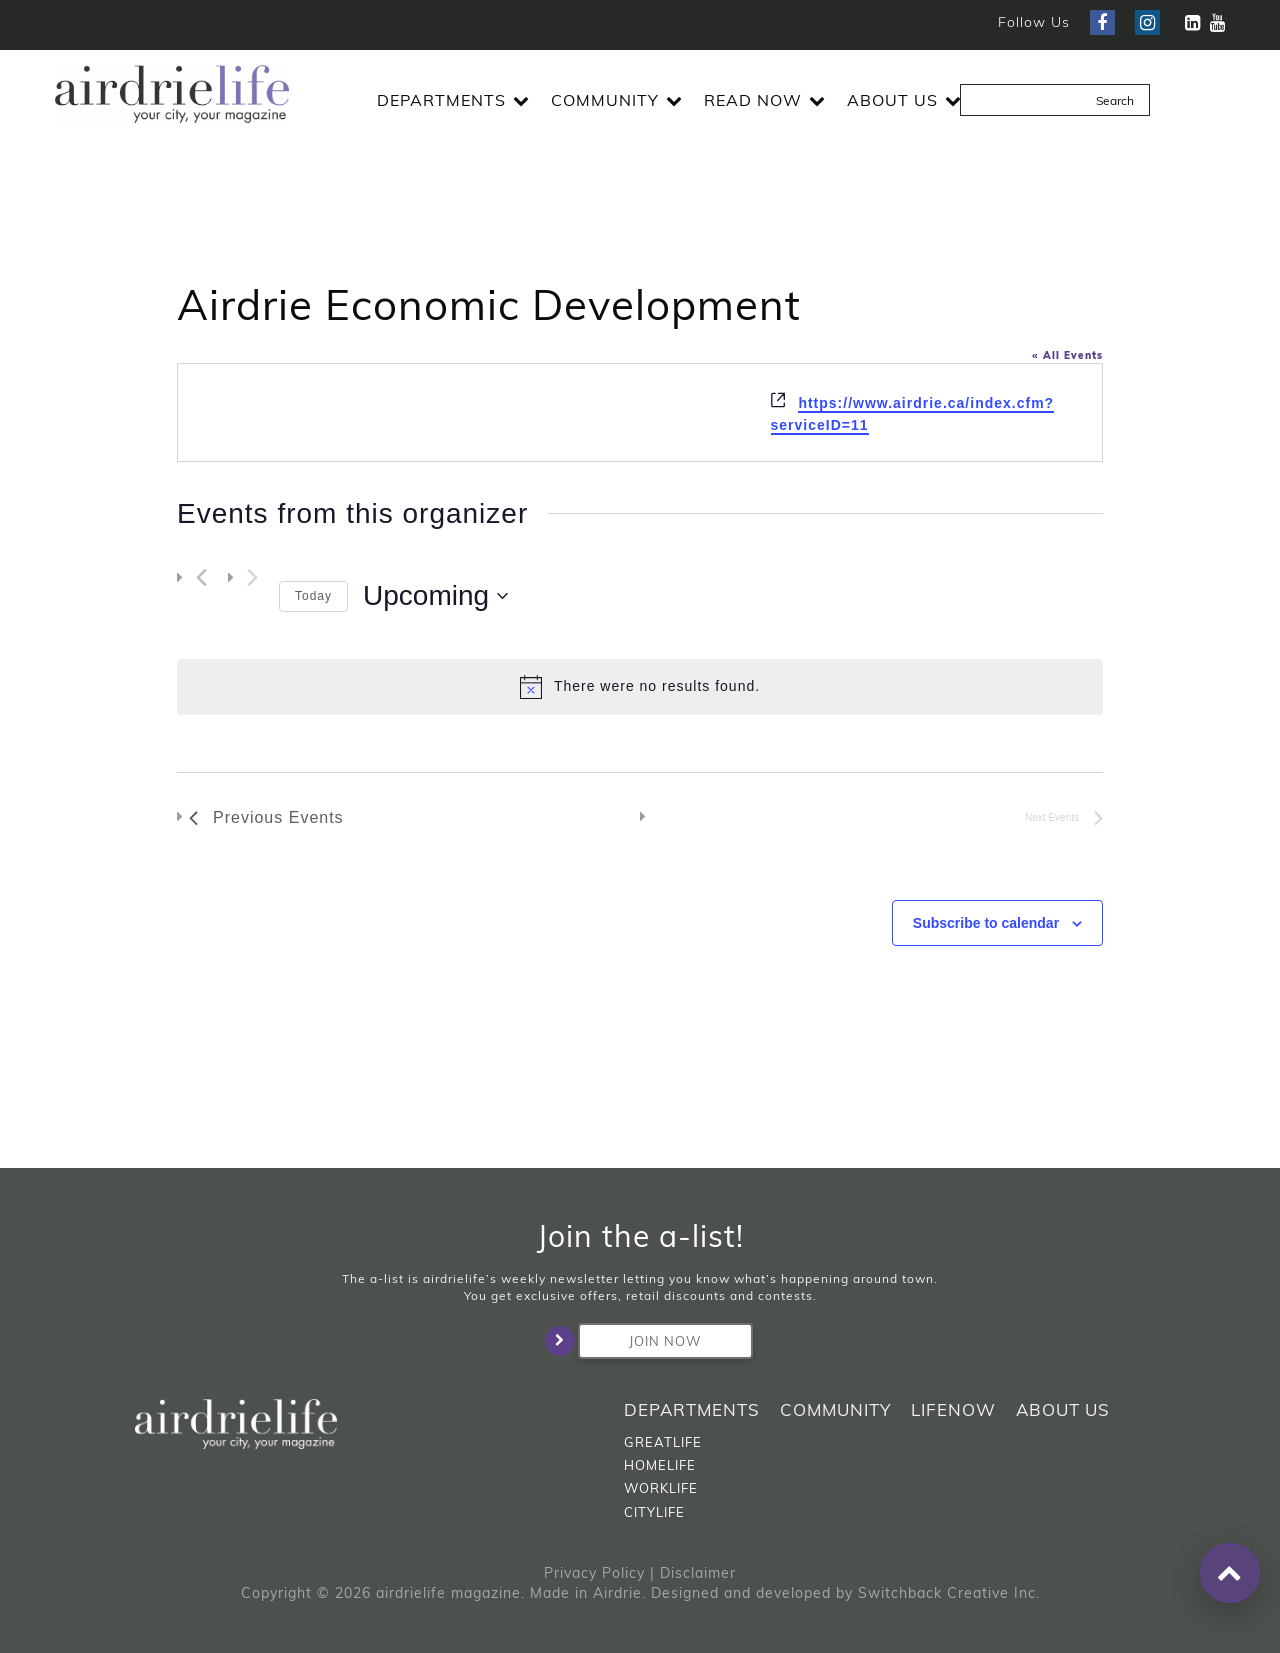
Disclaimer (698, 1573)
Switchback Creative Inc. (949, 1593)
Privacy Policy (594, 1573)
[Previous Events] (201, 578)
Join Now (640, 1341)
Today (313, 596)
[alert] (640, 687)
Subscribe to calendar (986, 923)
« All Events (1067, 355)
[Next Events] (252, 578)
